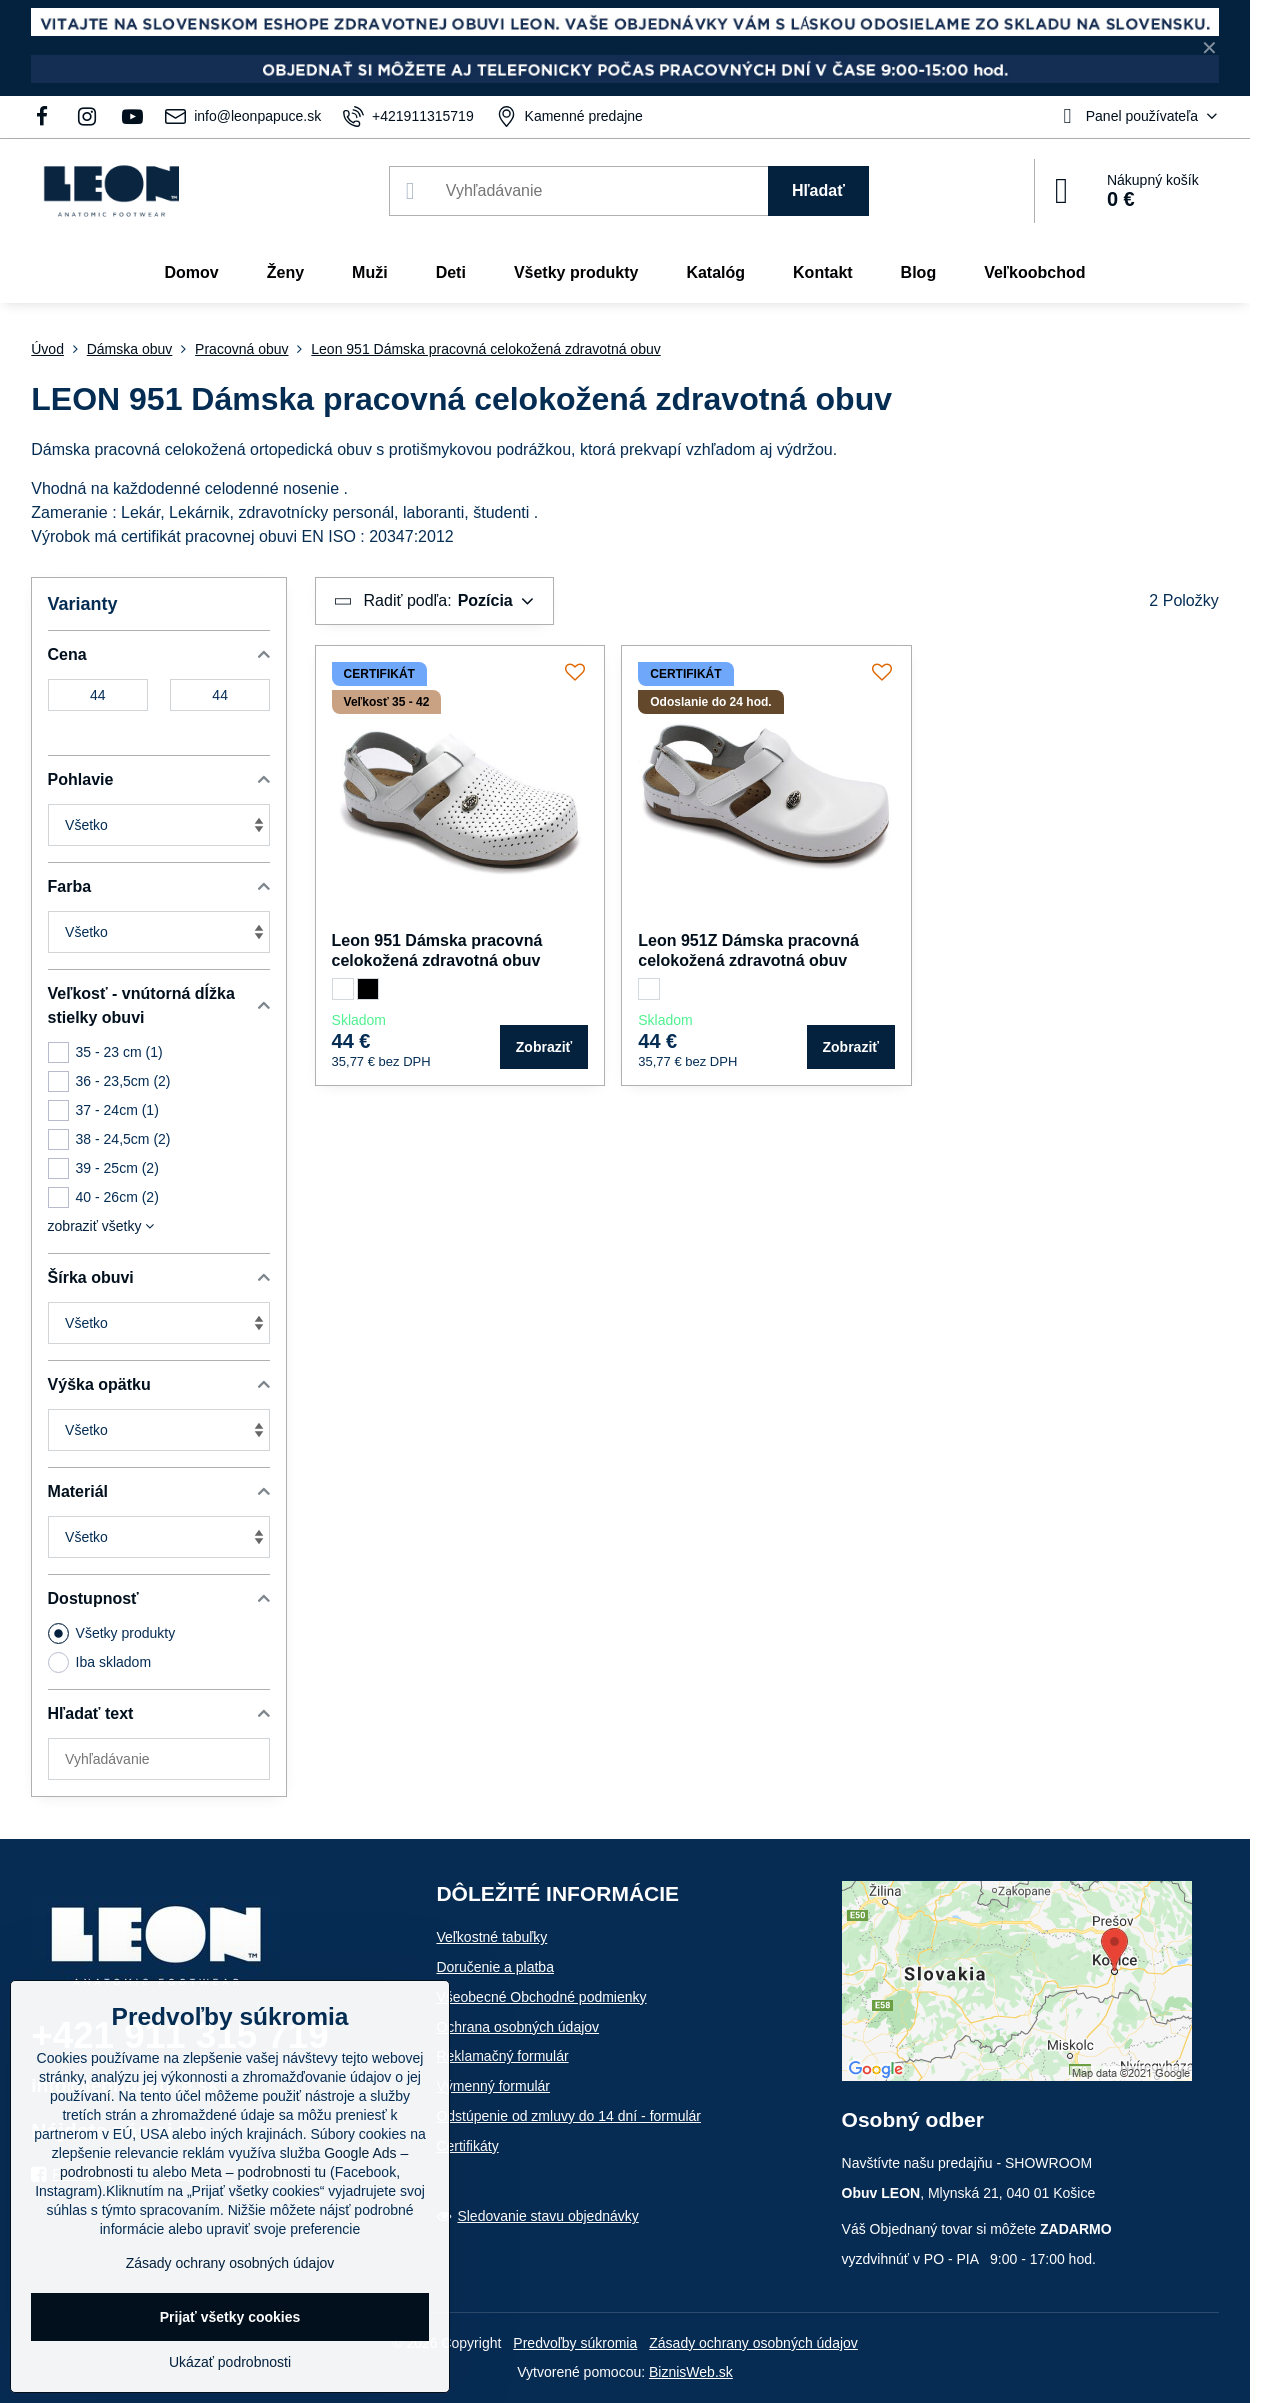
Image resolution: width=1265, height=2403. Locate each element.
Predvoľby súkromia (575, 2343)
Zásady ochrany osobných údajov (753, 2343)
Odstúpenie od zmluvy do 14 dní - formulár (568, 2116)
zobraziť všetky (101, 1226)
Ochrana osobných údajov (517, 2027)
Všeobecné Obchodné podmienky (541, 1997)
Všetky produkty (112, 1633)
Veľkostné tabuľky (491, 1937)
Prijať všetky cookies (230, 2317)
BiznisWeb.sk (691, 2372)
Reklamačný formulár (502, 2056)
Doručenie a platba (495, 1967)
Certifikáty (467, 2146)
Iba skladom (99, 1662)
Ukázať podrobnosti (230, 2362)
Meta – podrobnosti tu (258, 2172)
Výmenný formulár (493, 2086)
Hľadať (818, 190)
